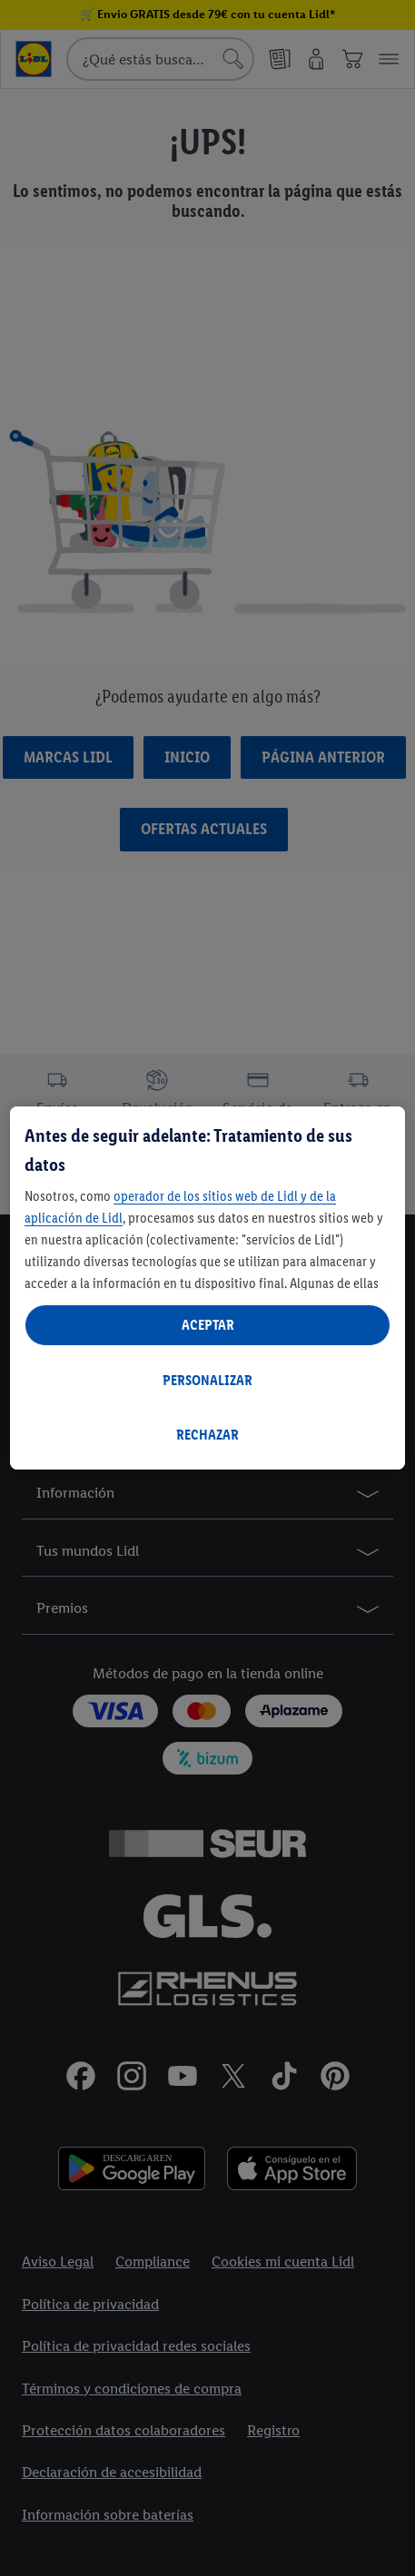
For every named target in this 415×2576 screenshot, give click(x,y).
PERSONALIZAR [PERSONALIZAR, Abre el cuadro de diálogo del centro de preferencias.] (207, 1380)
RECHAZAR (207, 1434)
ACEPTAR (208, 1324)
